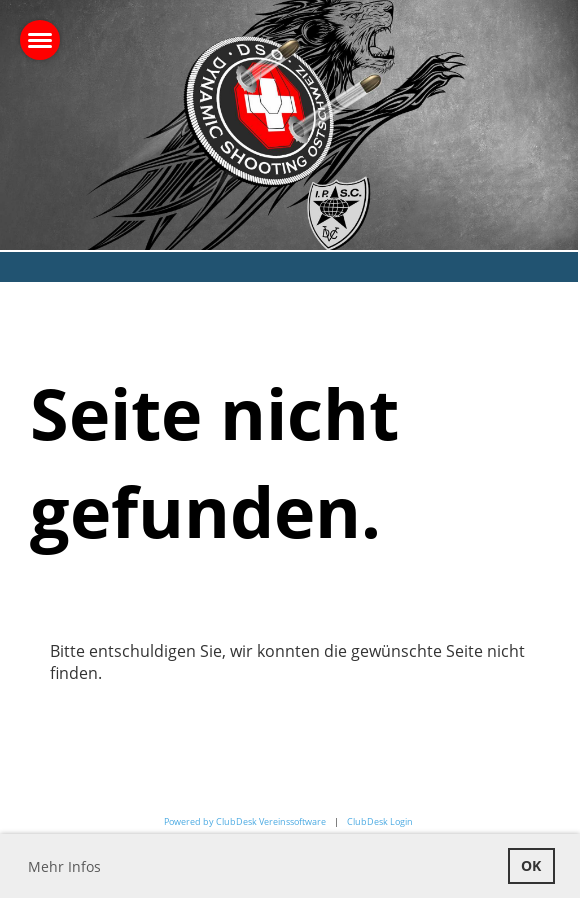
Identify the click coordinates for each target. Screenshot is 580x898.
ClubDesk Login (380, 821)
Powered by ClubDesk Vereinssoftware (245, 821)
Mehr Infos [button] (64, 866)
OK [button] (531, 865)
